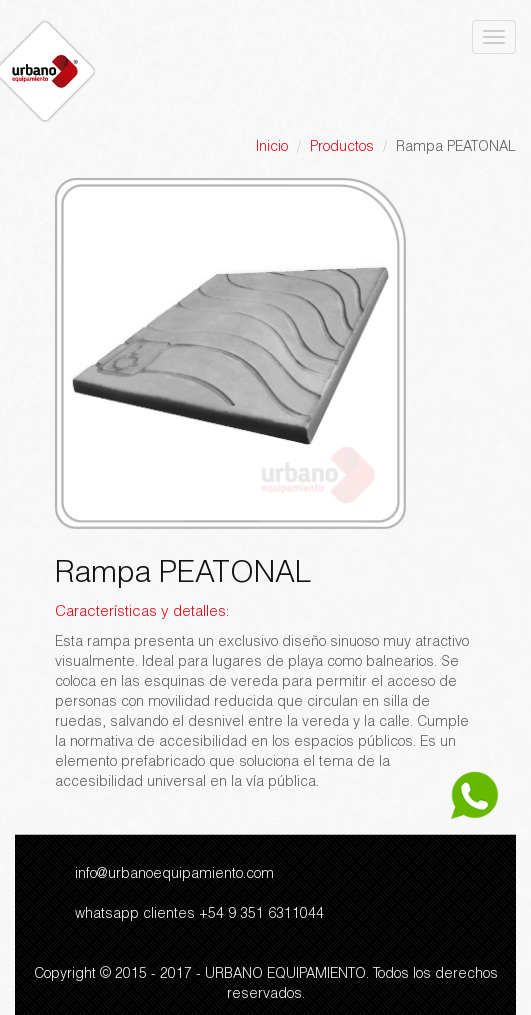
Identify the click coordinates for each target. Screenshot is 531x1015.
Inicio (272, 148)
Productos (342, 148)
